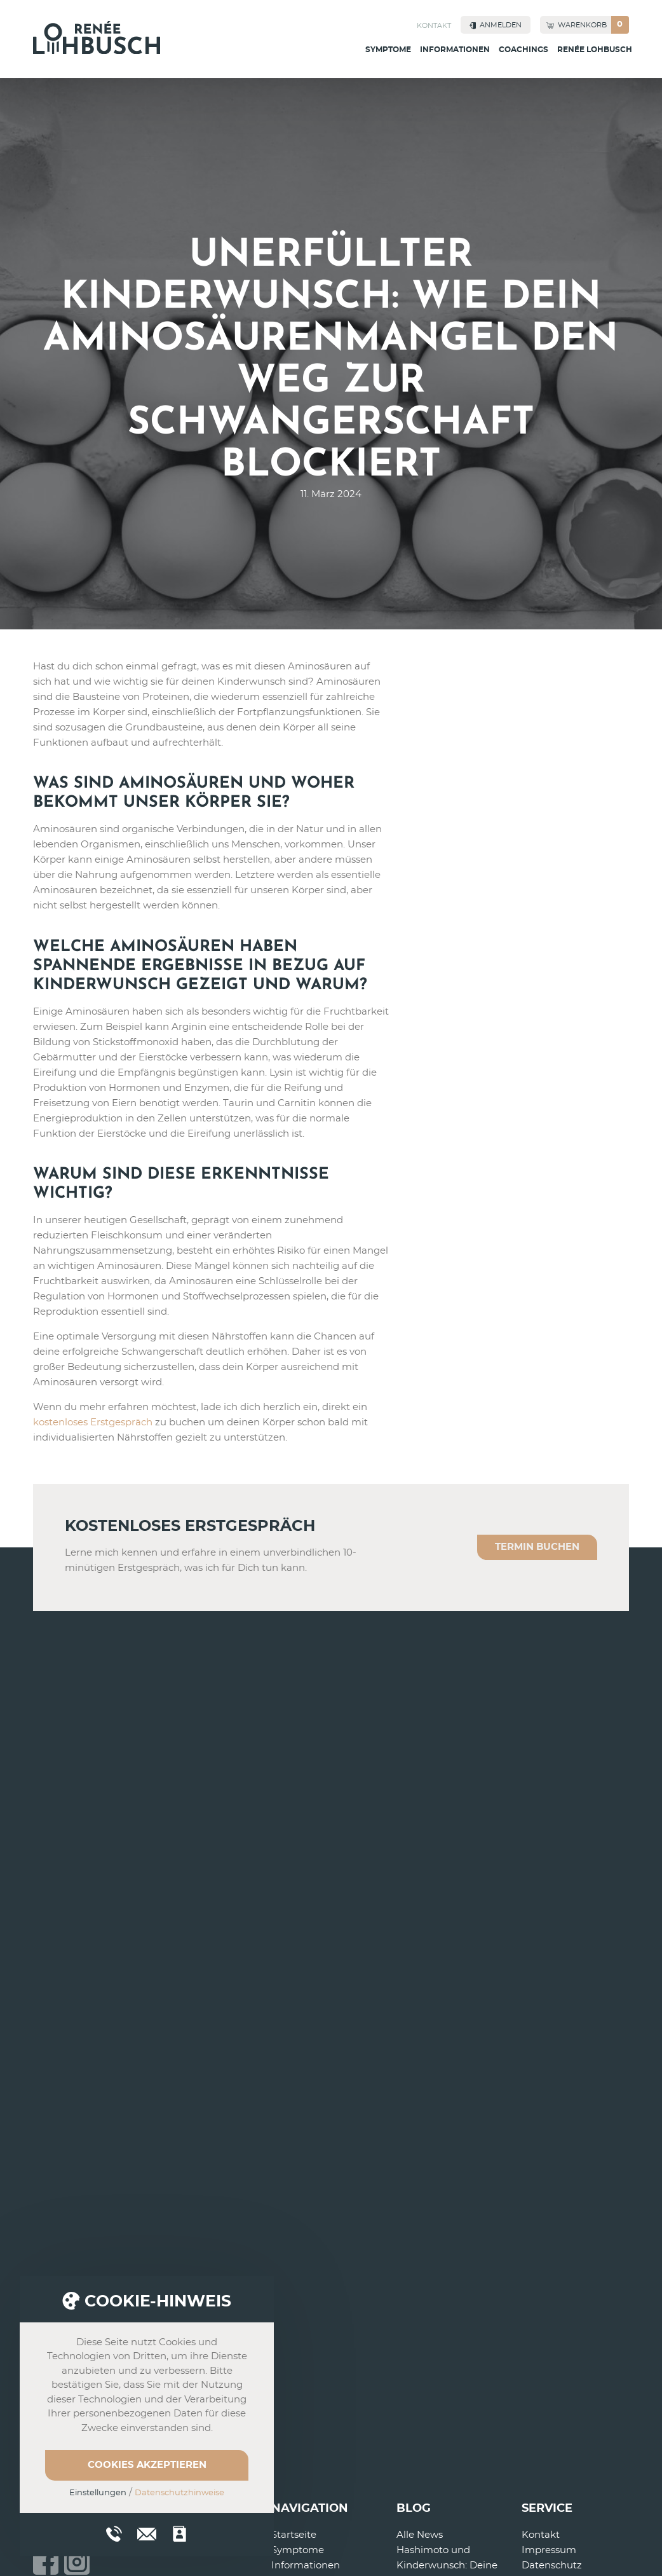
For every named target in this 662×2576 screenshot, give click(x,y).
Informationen (455, 49)
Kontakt (434, 25)
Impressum (549, 2550)
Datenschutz (552, 2565)
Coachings (523, 49)
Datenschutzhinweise (179, 2493)
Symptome (388, 49)
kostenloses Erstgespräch (92, 1422)
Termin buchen (537, 1547)
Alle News (419, 2535)
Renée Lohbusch (594, 49)
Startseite (293, 2535)
